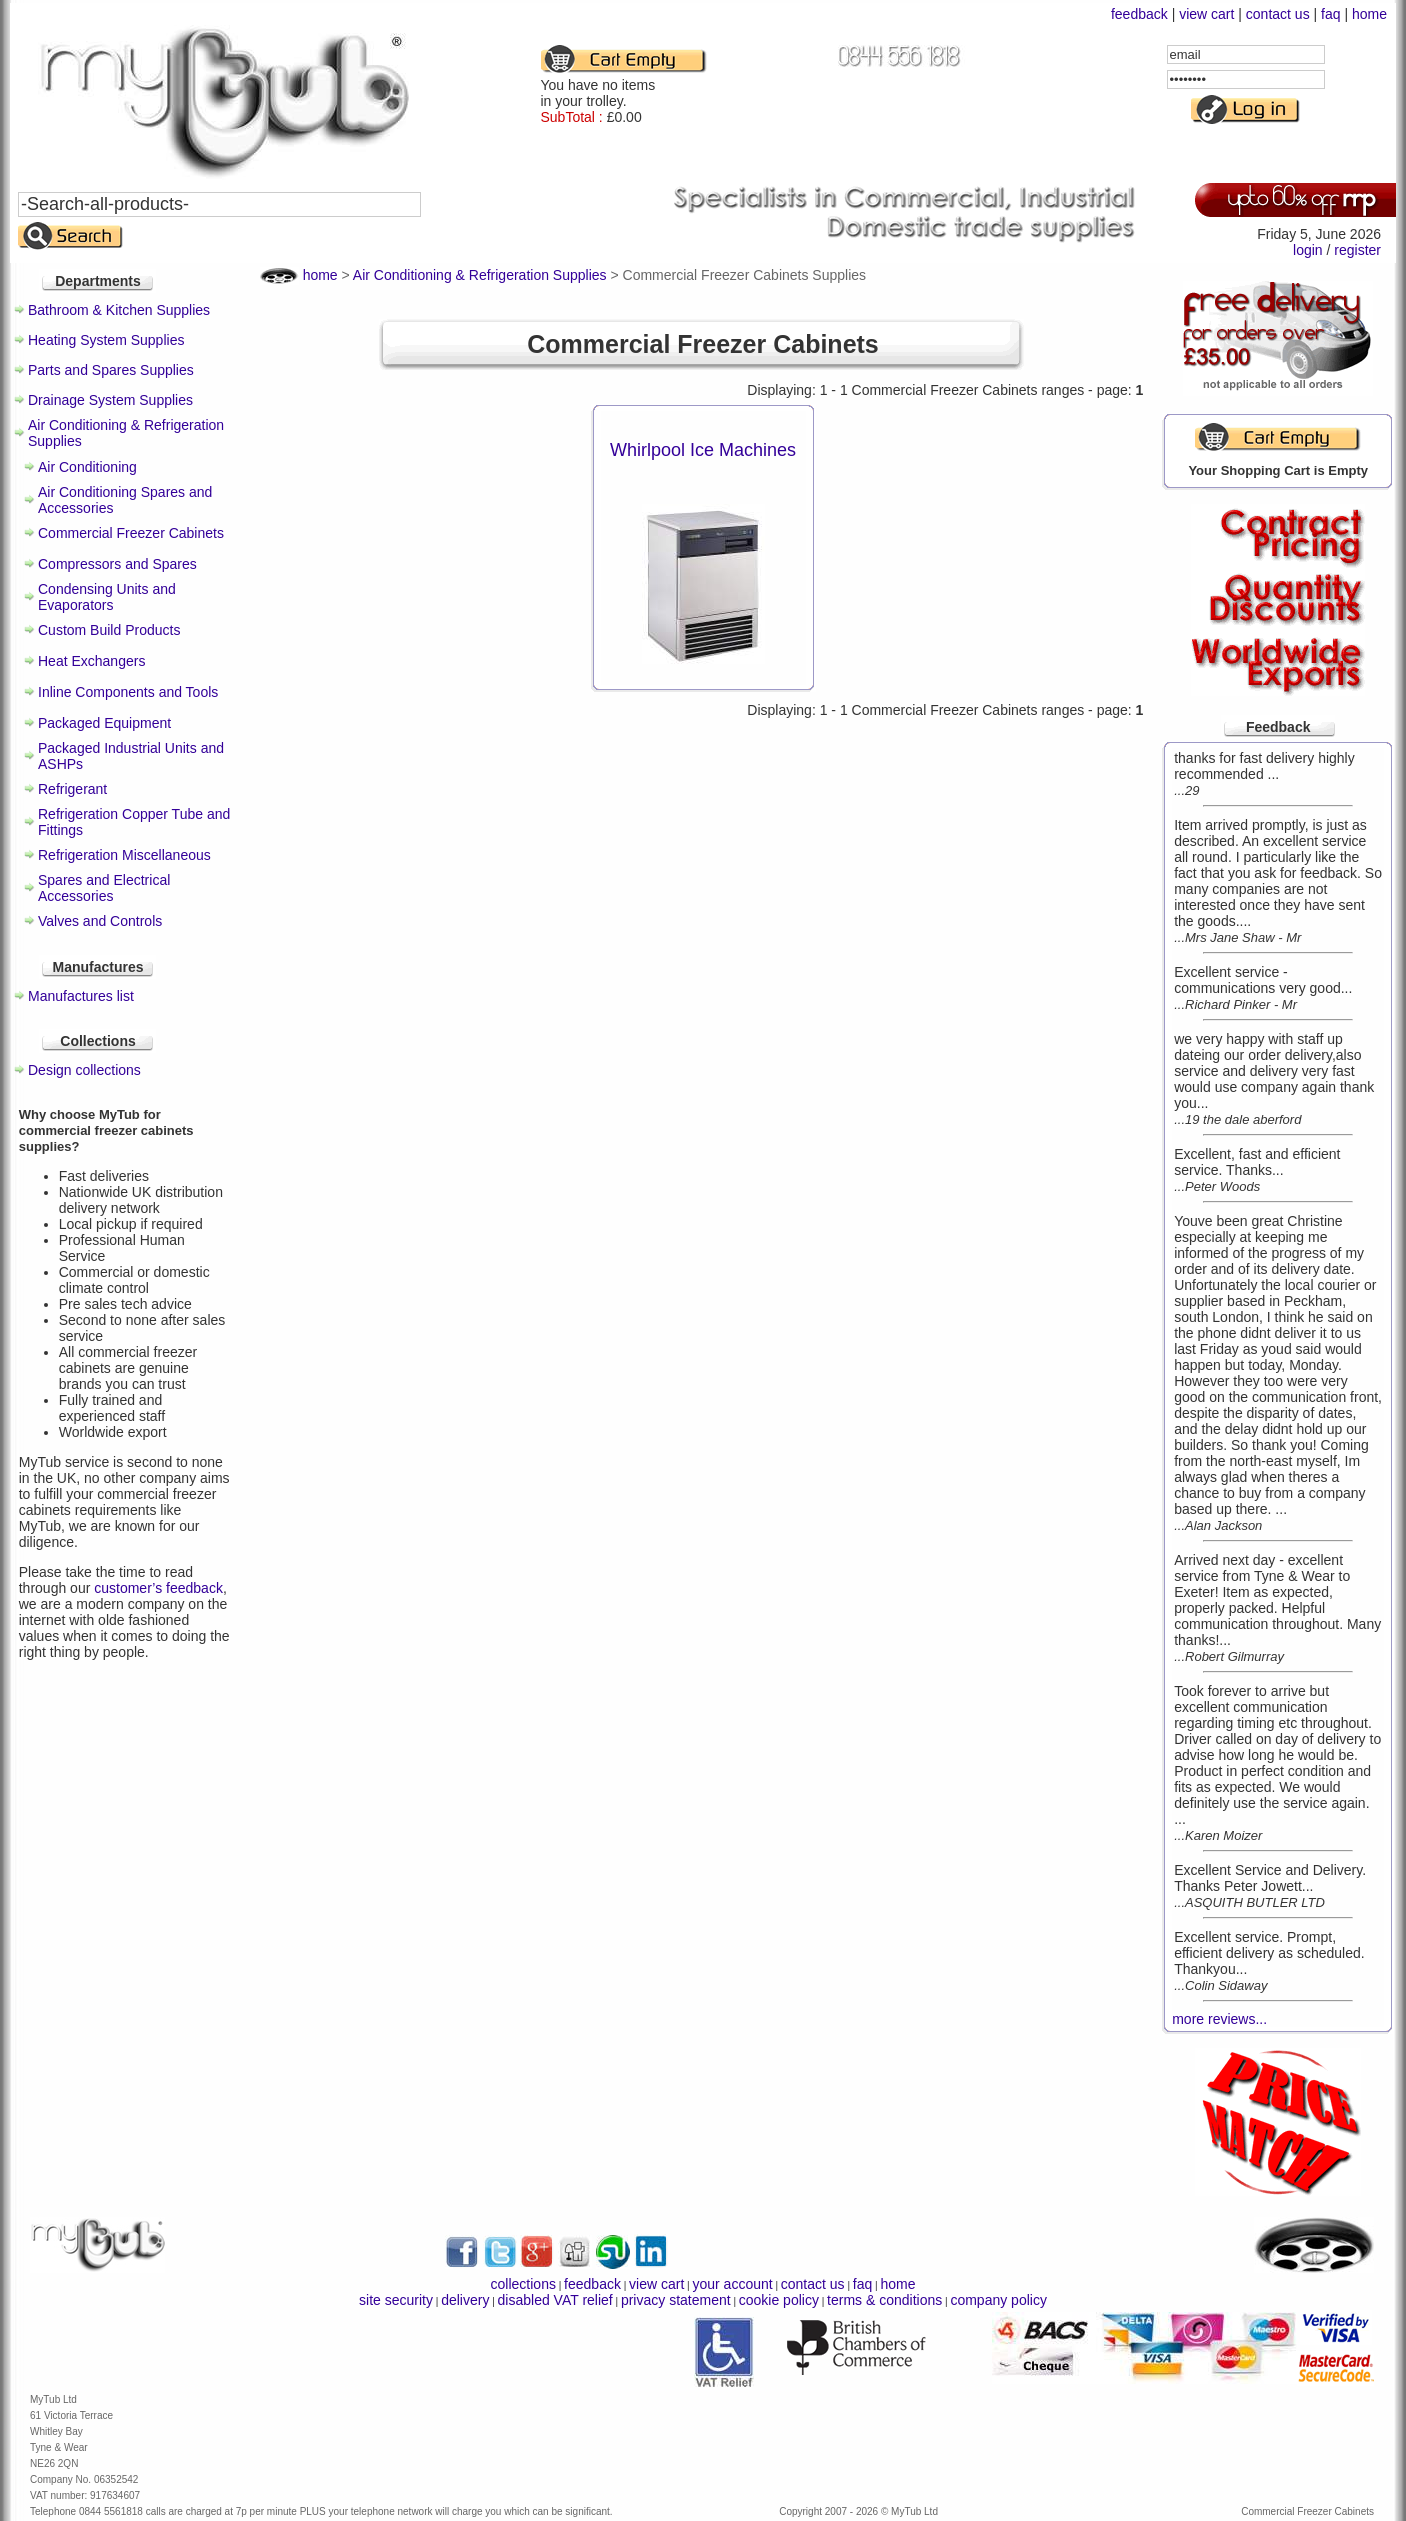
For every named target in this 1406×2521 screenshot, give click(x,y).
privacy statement (676, 2300)
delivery (465, 2300)
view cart (1206, 14)
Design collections (84, 1070)
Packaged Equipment (104, 723)
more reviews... (1219, 2019)
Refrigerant (72, 789)
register (1357, 250)
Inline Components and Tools (128, 692)
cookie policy (779, 2300)
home (1369, 14)
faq (1330, 14)
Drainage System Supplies (110, 400)
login (1308, 250)
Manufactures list (81, 996)
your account (732, 2284)
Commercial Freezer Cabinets (131, 533)
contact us (1278, 14)
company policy (998, 2300)
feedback (1139, 14)
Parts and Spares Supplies (111, 370)
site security (396, 2300)
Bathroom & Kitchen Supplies (119, 310)
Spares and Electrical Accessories (104, 888)
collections (523, 2284)
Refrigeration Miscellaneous (124, 855)
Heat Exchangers (91, 661)
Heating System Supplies (106, 340)
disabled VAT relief (555, 2300)
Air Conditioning (87, 467)
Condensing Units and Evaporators (107, 597)
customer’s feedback (158, 1588)
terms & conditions (884, 2300)
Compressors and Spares (117, 564)
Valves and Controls (100, 921)
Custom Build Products (109, 630)
